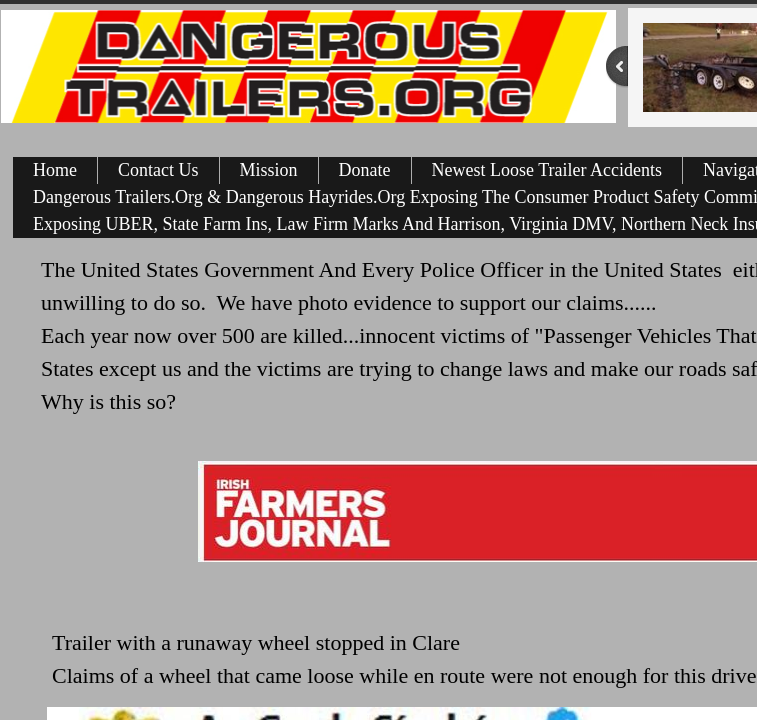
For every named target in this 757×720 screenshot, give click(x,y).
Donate (365, 170)
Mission (269, 170)
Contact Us (158, 170)
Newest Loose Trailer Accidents (547, 170)
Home (55, 170)
